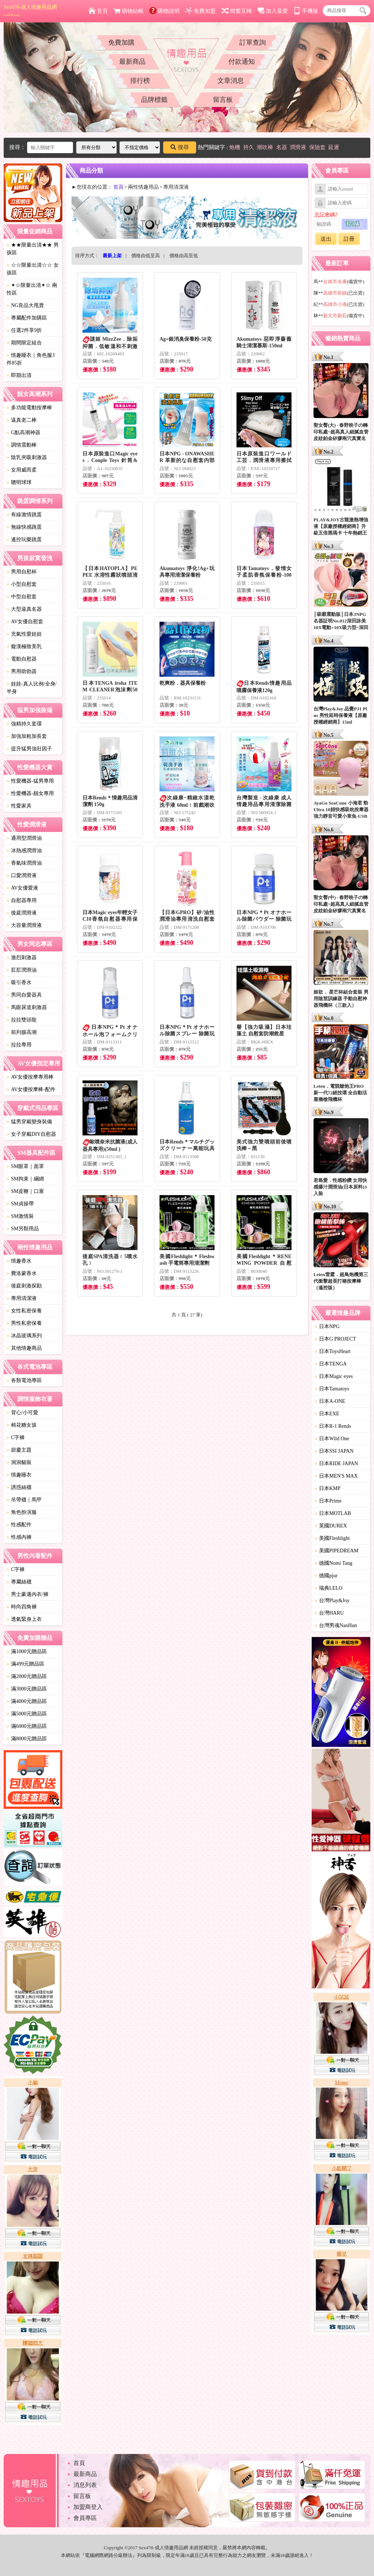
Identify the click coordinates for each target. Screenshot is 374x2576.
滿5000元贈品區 (27, 1713)
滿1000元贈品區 (27, 1651)
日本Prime (328, 1501)
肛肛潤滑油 (22, 970)
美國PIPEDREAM (336, 1550)
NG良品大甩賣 (25, 305)
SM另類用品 (23, 1228)
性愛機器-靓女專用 (30, 793)
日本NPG (327, 1326)
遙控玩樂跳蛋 (24, 539)
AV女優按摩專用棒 (30, 1077)
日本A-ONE (330, 1401)
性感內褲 (19, 1537)
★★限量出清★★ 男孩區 (33, 248)
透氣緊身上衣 (24, 1619)
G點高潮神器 (23, 432)
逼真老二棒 (22, 420)
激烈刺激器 (22, 957)
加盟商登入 (88, 2507)
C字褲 (16, 1437)
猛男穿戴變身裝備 (29, 1121)
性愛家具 (19, 806)
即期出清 (19, 375)
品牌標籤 (154, 99)
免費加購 (121, 42)
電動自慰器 (22, 659)
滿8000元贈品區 (27, 1738)
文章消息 (230, 80)
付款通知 (241, 61)
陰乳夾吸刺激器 (27, 457)
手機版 (305, 11)
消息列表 (85, 2485)
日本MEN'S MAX (336, 1476)
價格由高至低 (183, 255)
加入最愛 (272, 11)
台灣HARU (329, 1613)
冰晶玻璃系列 (24, 1335)
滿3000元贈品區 (27, 1689)
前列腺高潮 (22, 1032)
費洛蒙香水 (22, 1273)
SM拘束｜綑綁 (25, 1179)
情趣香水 (19, 1261)
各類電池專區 (24, 1380)
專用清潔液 (22, 1298)
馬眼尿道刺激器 (27, 1007)
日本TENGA (330, 1364)
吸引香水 (19, 982)
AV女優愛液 (22, 888)
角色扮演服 (22, 1512)
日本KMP (327, 1488)
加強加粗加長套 (27, 736)
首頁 (98, 11)
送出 (325, 239)
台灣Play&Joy (332, 1600)
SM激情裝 (20, 1216)
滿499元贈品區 (25, 1664)
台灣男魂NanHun (336, 1625)
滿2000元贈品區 (27, 1676)
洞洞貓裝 (19, 1462)
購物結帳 (128, 11)
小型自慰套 (22, 584)
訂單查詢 (252, 42)
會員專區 (85, 2518)
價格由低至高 (145, 255)
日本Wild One (332, 1438)
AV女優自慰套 (25, 621)
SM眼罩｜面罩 (25, 1166)
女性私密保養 (24, 1310)
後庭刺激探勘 (24, 1286)
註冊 (349, 239)
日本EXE (327, 1413)
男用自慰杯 (22, 571)
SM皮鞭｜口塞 (25, 1191)
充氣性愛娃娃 (24, 634)
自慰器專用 (22, 900)
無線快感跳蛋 (24, 527)
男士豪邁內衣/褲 (27, 1594)
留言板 (223, 99)
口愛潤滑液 (22, 875)
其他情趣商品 (24, 1348)
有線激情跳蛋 (24, 514)
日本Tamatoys (332, 1389)
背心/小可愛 (22, 1412)
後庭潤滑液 (22, 913)
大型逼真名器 (24, 609)
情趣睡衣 (19, 1475)
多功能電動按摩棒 (29, 407)
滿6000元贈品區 (27, 1726)
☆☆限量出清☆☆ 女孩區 (33, 269)
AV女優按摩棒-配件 (31, 1089)
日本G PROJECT (335, 1339)
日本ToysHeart (333, 1351)
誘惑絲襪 (19, 1487)
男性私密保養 (24, 1323)
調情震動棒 (22, 445)
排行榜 (140, 80)
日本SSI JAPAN (334, 1451)
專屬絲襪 (19, 1582)
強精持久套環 (24, 724)
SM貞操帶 (20, 1203)
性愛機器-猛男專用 (30, 781)
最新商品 (132, 61)
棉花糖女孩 (22, 1425)
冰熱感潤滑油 (24, 850)
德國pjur (326, 1575)
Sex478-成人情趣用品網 (30, 10)
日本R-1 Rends (333, 1426)
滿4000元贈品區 (27, 1701)
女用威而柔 (22, 470)
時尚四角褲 (22, 1606)
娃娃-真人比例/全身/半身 (31, 687)
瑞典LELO (328, 1588)
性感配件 (19, 1524)
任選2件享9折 (24, 330)
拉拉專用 (19, 1044)
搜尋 (179, 147)
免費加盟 (200, 11)
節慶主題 (19, 1450)
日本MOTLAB (333, 1513)
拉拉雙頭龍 (22, 1020)
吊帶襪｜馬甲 (24, 1500)
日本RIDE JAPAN (336, 1463)
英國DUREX (331, 1526)
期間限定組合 (24, 342)
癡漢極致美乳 (24, 646)
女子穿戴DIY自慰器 (31, 1134)
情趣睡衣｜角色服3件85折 (31, 359)
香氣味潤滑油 (24, 863)
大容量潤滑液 (24, 925)
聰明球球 (19, 482)
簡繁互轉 (236, 11)
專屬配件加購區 (27, 318)
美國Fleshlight (332, 1538)
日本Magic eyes (334, 1376)
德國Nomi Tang (333, 1563)
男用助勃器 (22, 671)
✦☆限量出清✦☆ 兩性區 (32, 289)
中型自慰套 (22, 596)
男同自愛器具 (24, 995)
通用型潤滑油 (24, 838)
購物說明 (164, 11)
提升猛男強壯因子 (29, 748)
